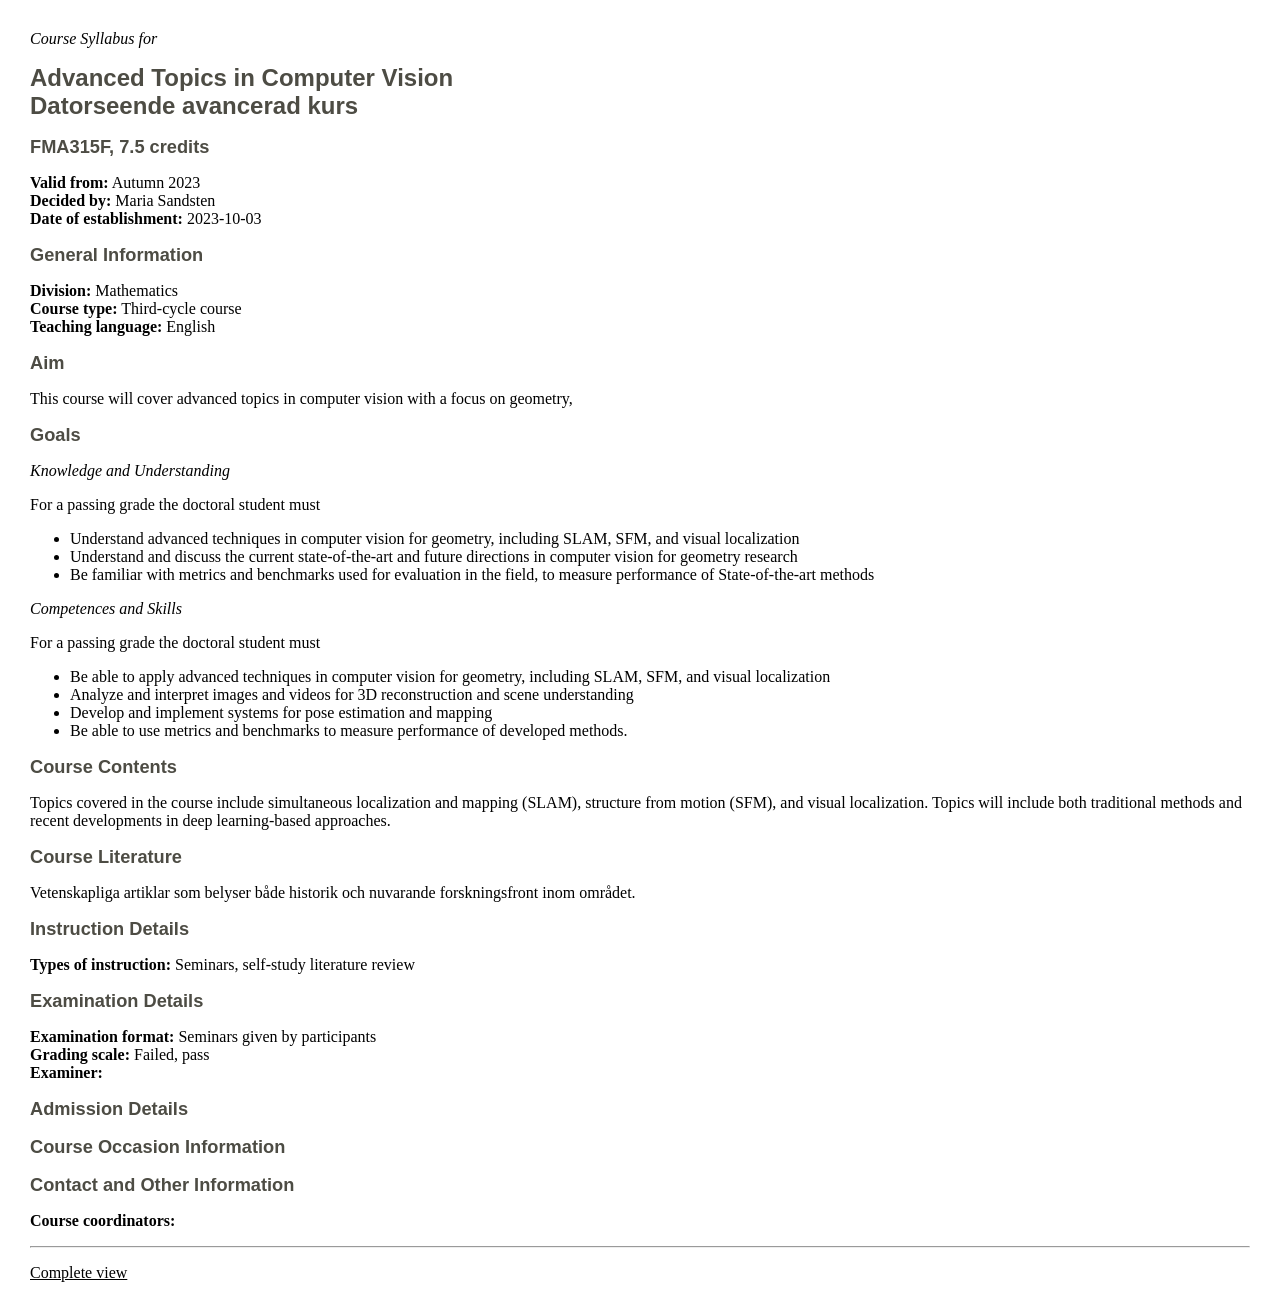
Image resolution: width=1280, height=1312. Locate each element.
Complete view (78, 1272)
